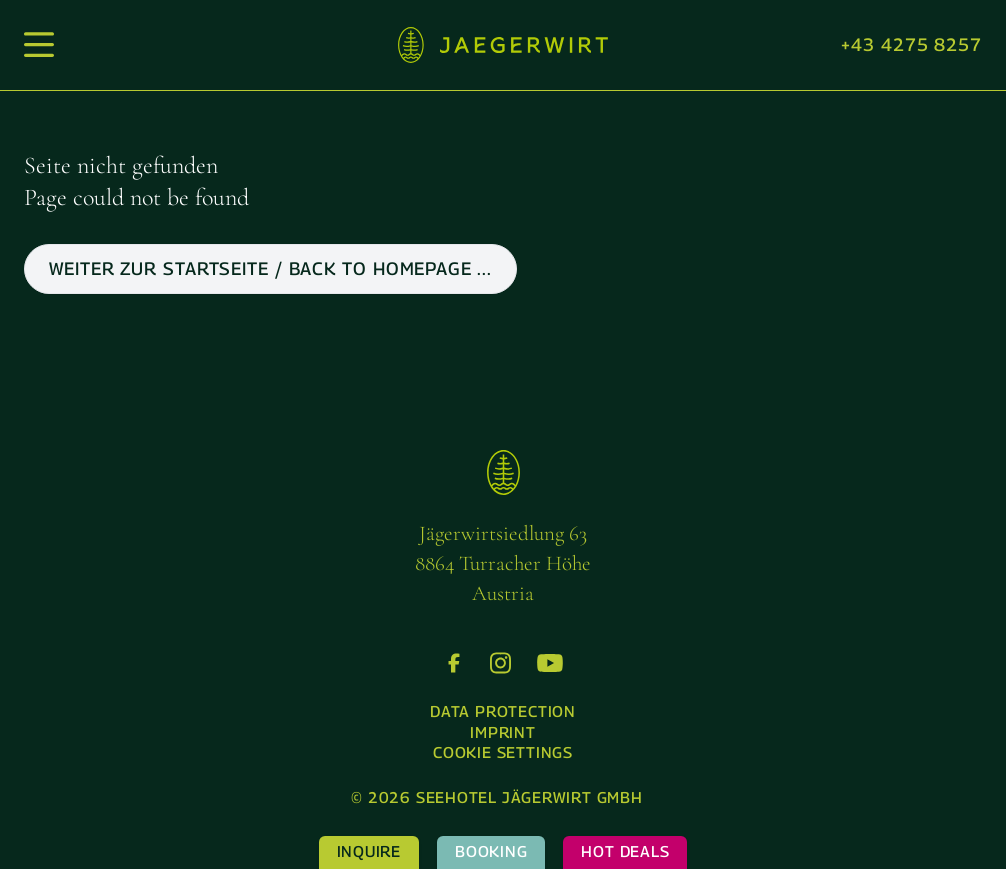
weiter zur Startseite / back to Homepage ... (270, 268)
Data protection (503, 711)
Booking (491, 851)
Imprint (502, 732)
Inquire (369, 851)
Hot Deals (625, 851)
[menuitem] (503, 712)
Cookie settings (503, 752)
